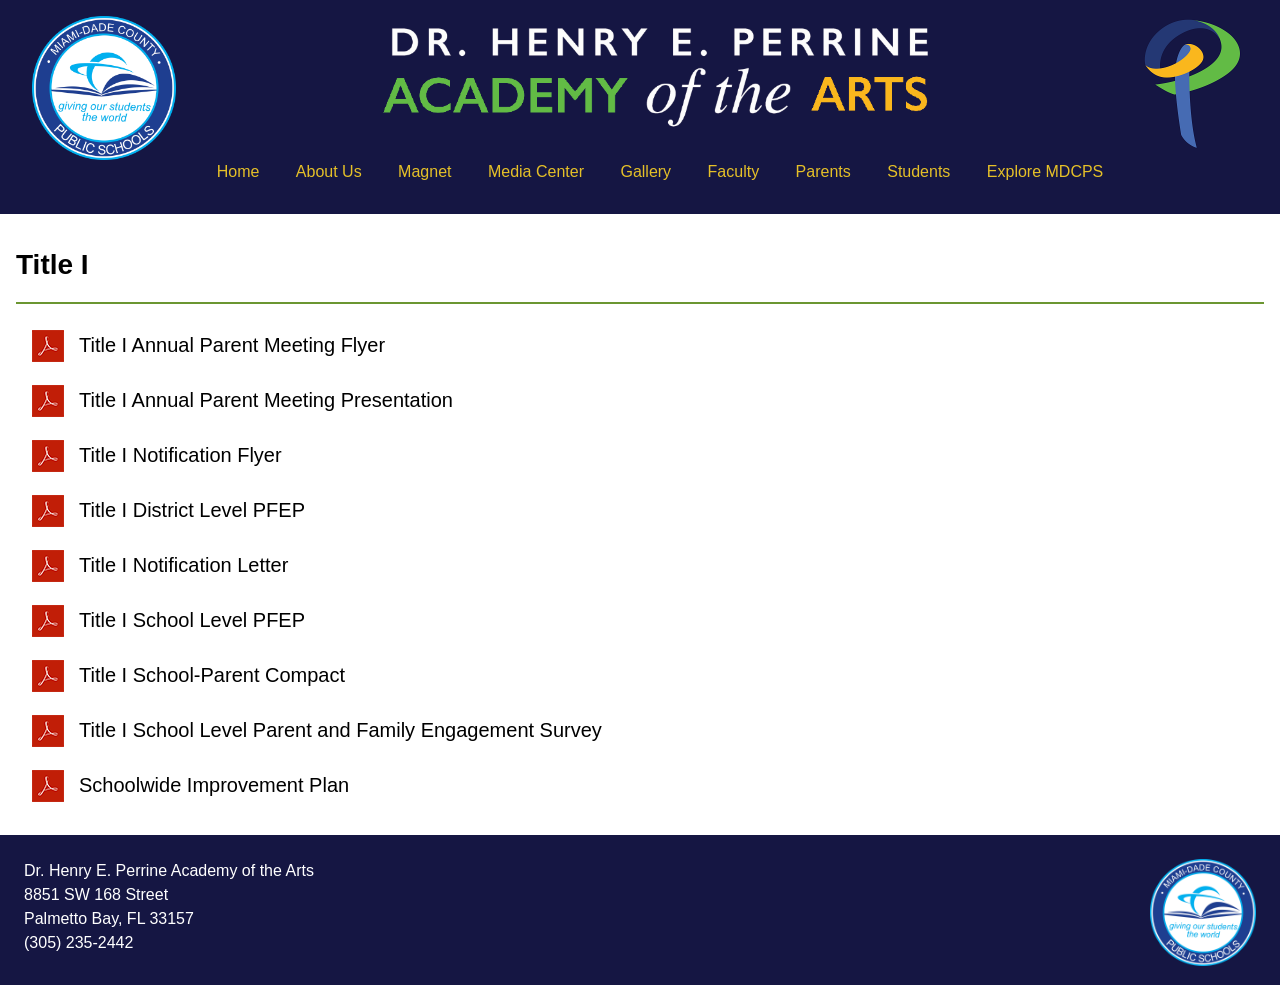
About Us (329, 171)
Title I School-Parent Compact (188, 675)
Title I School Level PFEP (168, 620)
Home (238, 171)
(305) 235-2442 (78, 942)
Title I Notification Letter (160, 565)
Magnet (424, 171)
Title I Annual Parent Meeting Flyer (208, 345)
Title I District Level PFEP (168, 510)
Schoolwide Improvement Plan (190, 785)
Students (918, 171)
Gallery (645, 171)
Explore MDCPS (1045, 171)
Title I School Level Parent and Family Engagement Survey (317, 730)
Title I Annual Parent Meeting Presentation (242, 400)
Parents (823, 171)
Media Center (536, 171)
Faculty (734, 171)
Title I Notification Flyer (157, 455)
